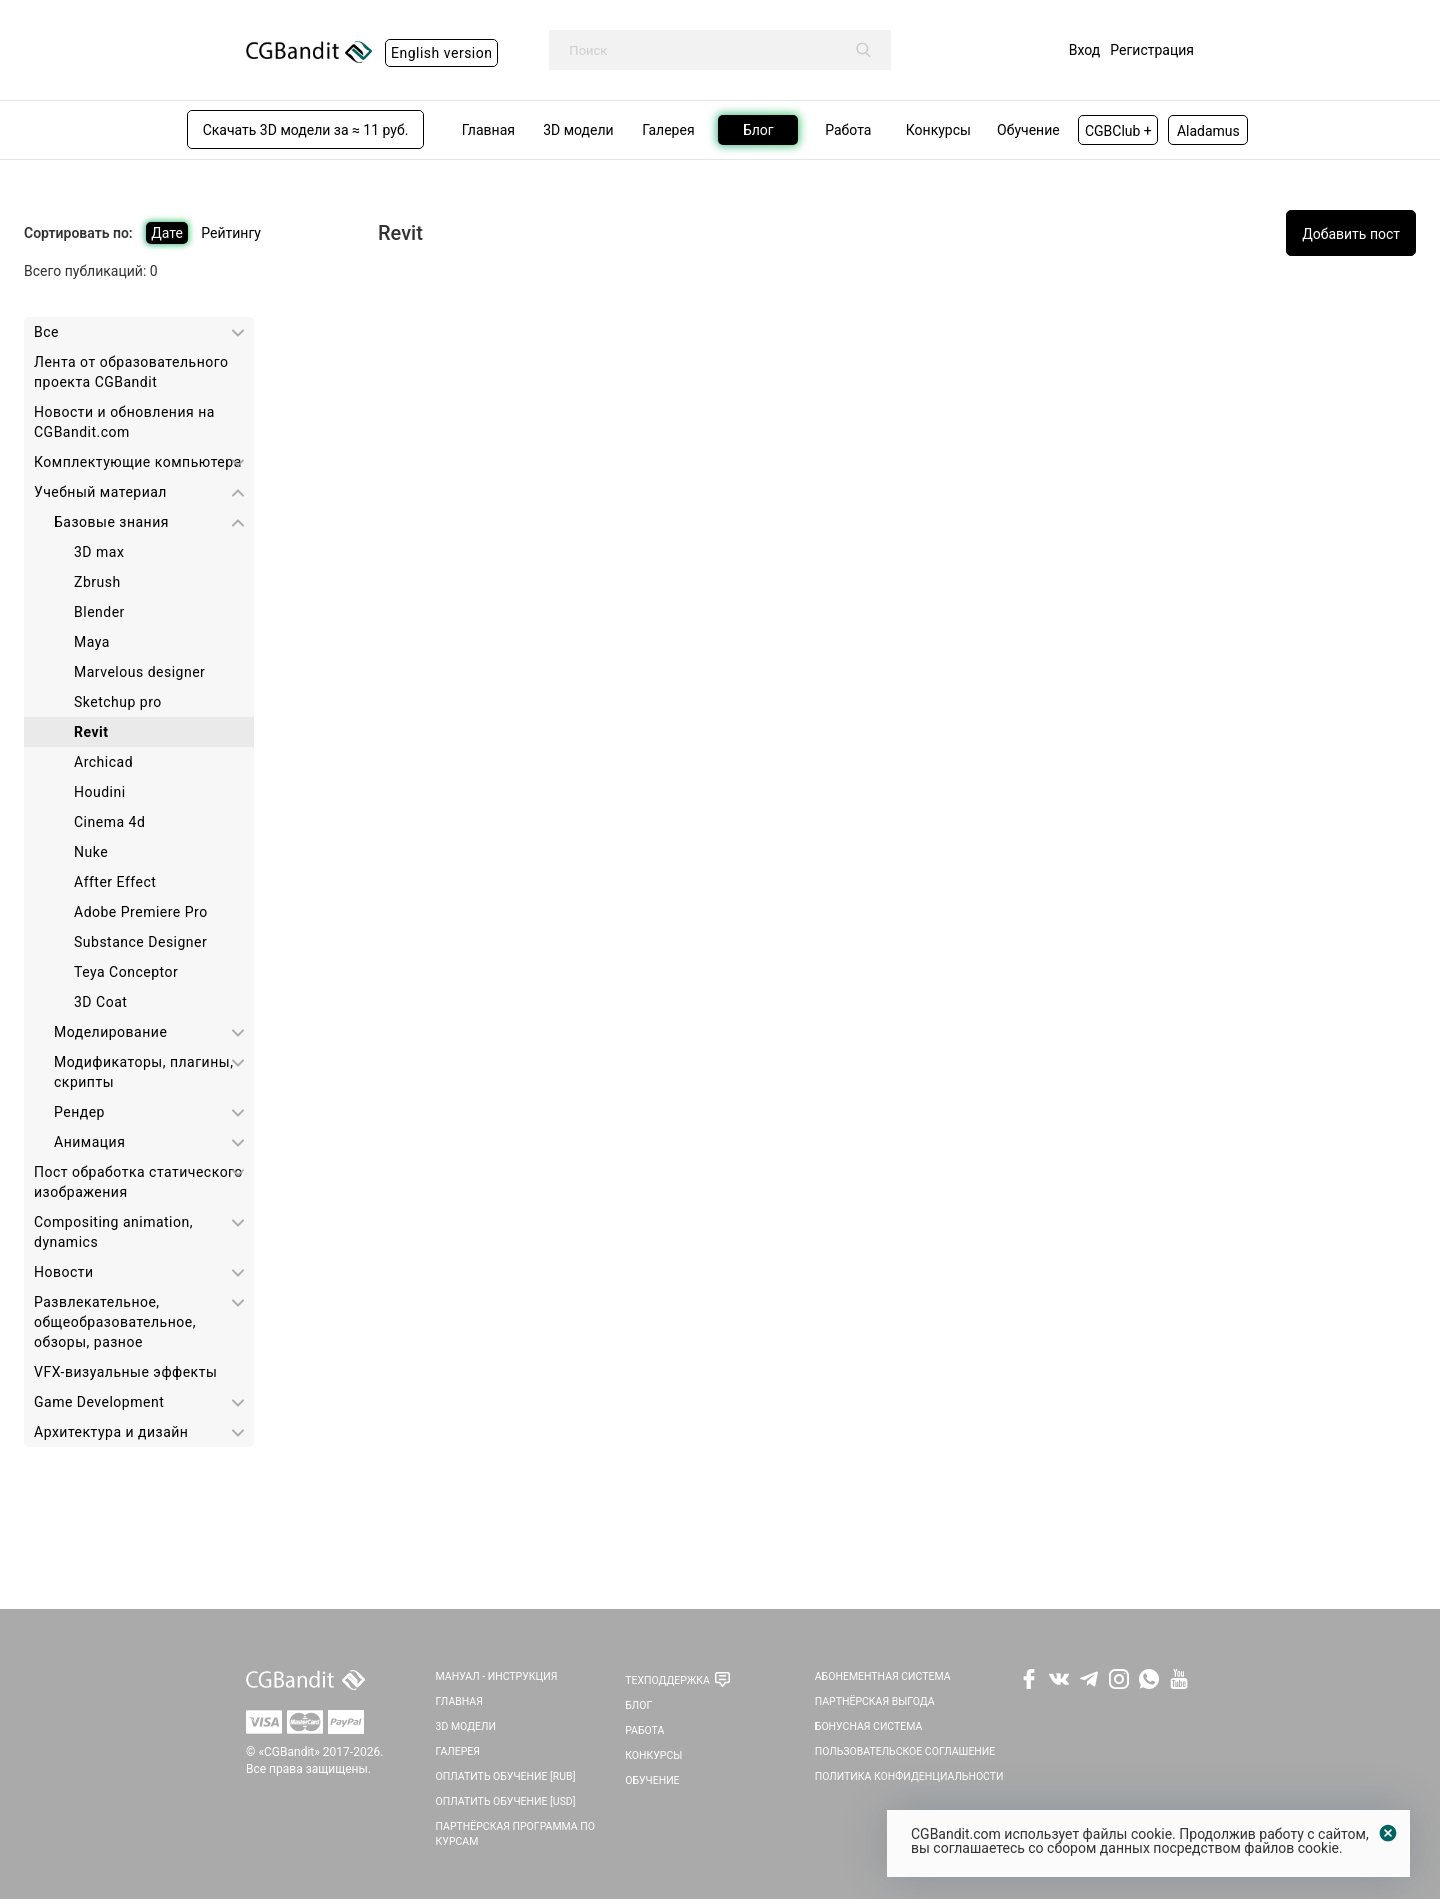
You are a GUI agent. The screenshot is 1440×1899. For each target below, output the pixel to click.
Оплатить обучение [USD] (506, 1801)
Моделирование (110, 1032)
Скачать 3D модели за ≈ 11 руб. (306, 130)
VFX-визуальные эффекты (125, 1372)
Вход (1084, 50)
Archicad (103, 762)
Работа (644, 1730)
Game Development (99, 1402)
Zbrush (97, 582)
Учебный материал (100, 492)
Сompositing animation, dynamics (113, 1232)
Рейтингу (231, 233)
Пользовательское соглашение (905, 1751)
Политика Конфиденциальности (909, 1776)
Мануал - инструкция (497, 1676)
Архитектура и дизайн (111, 1432)
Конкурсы (653, 1755)
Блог (638, 1705)
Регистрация (1152, 50)
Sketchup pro (118, 702)
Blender (99, 612)
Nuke (91, 852)
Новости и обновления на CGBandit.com (124, 422)
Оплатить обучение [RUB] (506, 1776)
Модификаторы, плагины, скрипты (143, 1072)
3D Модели (466, 1726)
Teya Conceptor (126, 972)
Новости (64, 1272)
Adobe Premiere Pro (141, 912)
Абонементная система (883, 1676)
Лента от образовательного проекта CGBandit (131, 372)
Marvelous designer (139, 672)
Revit (91, 732)
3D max (99, 552)
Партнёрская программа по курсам (515, 1834)
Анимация (89, 1142)
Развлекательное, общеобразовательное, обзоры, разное (115, 1322)
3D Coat (100, 1002)
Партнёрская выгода (875, 1701)
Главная (459, 1701)
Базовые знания (111, 522)
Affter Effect (115, 882)
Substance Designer (140, 942)
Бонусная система (869, 1726)
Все (46, 332)
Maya (92, 642)
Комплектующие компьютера (138, 462)
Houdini (100, 792)
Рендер (79, 1112)
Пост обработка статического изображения (138, 1182)
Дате (167, 233)
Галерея (458, 1751)
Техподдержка (667, 1680)
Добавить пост (1351, 234)
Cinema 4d (109, 822)
